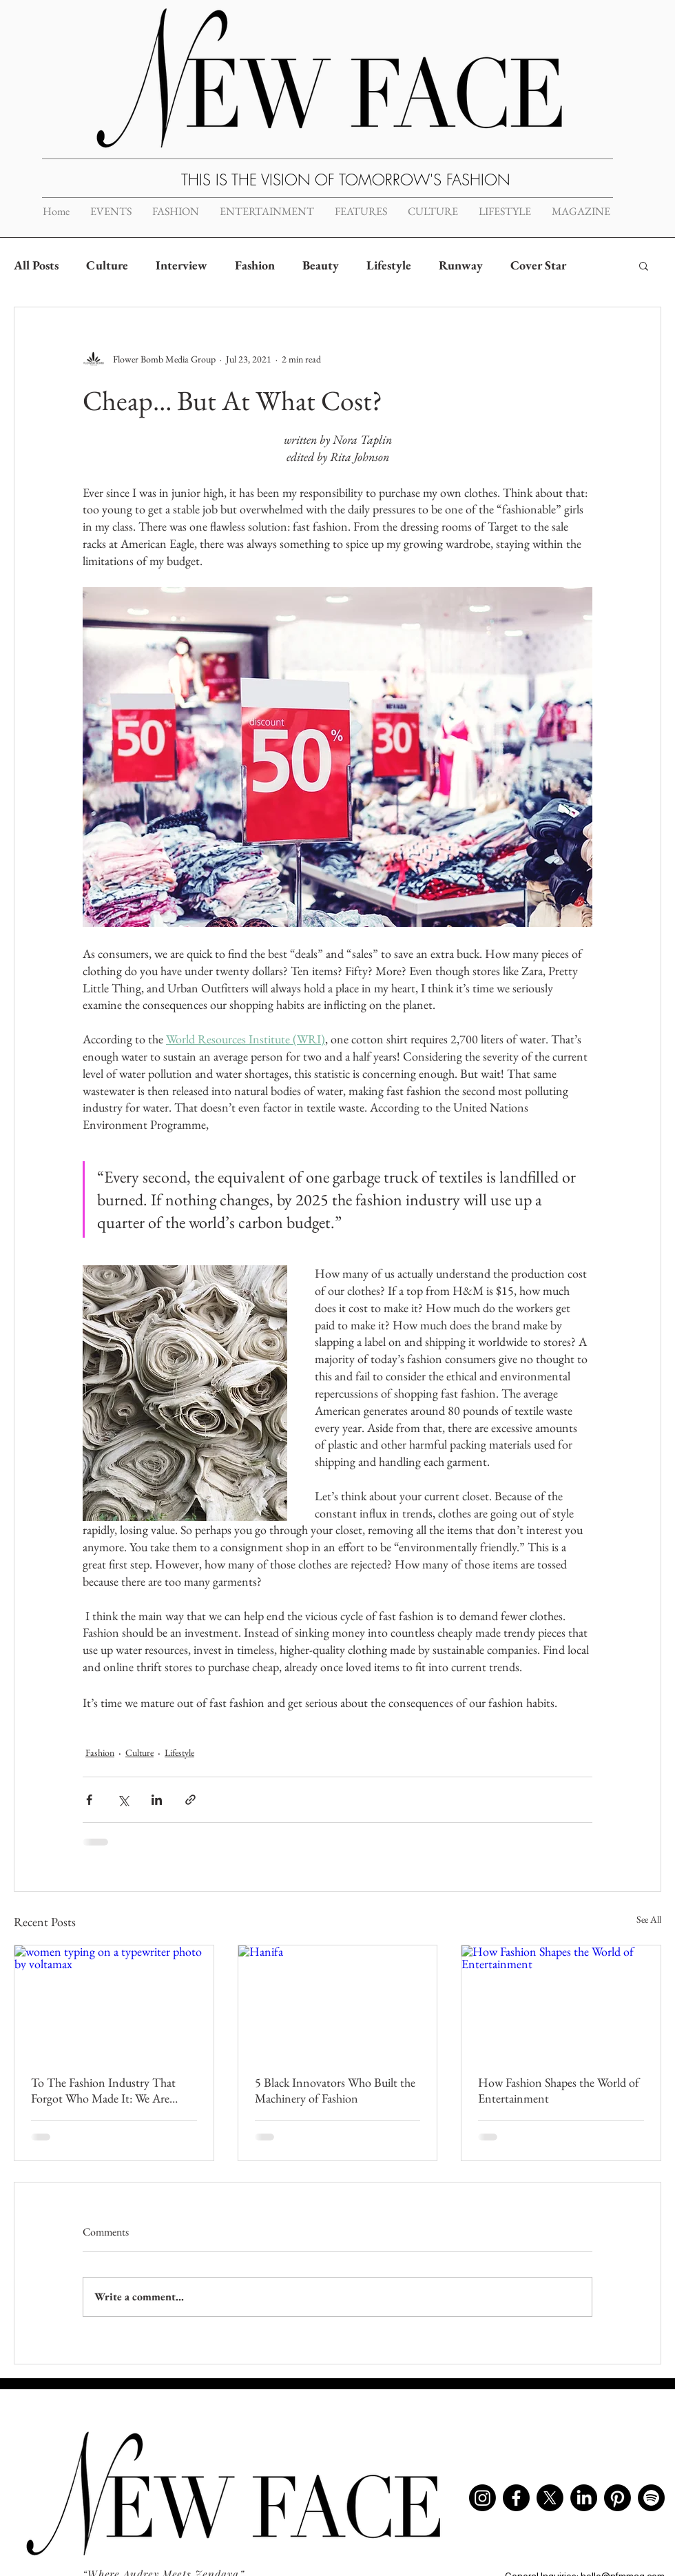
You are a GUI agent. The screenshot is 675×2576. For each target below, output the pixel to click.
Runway (461, 265)
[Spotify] (651, 2497)
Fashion (255, 265)
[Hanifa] (337, 2001)
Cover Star (538, 265)
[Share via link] (190, 1799)
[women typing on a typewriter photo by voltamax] (114, 2001)
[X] (550, 2497)
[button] (643, 265)
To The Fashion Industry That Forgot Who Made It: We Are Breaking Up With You (103, 2090)
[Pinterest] (617, 2497)
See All (648, 1919)
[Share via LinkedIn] (156, 1799)
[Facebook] (516, 2497)
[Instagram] (482, 2497)
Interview (181, 265)
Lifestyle (388, 265)
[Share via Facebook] (89, 1799)
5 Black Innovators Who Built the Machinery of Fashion (335, 2090)
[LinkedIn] (583, 2497)
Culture (107, 265)
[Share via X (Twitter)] (122, 1799)
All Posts (36, 265)
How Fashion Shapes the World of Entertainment (558, 2090)
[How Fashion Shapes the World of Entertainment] (561, 2001)
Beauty (320, 265)
